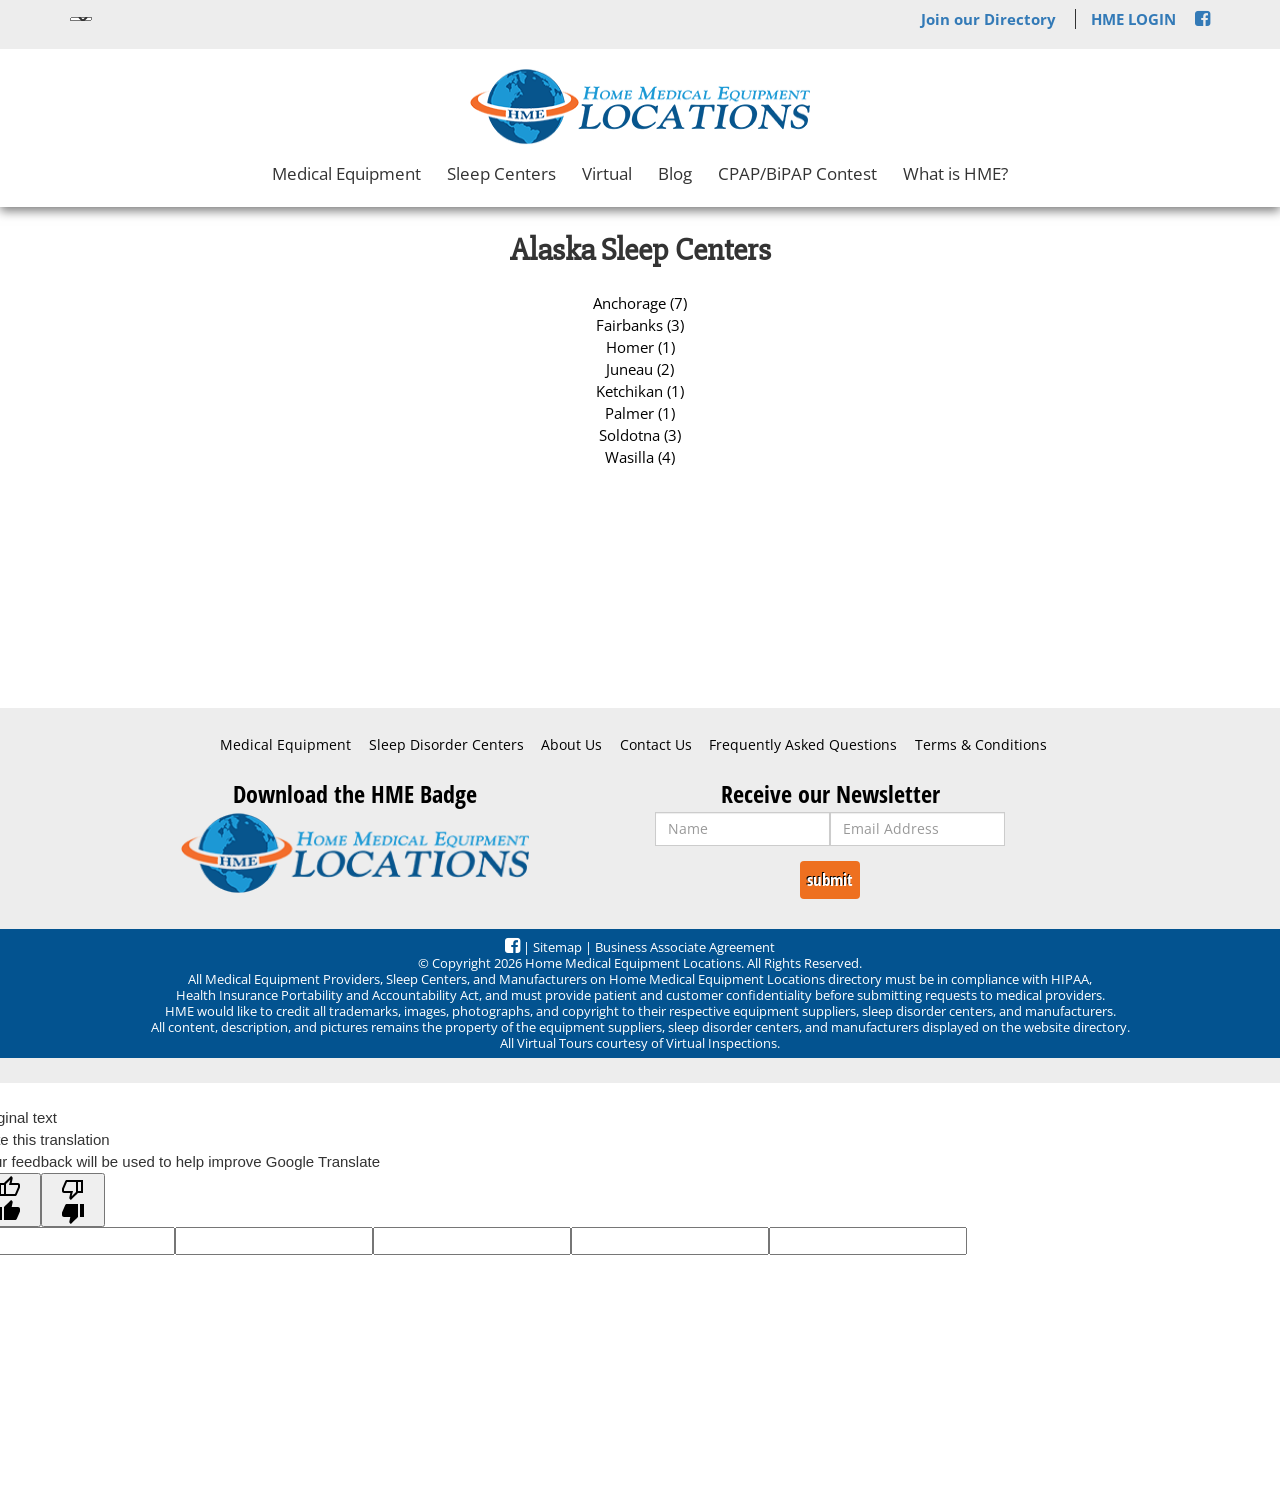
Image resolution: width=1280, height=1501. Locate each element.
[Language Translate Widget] (81, 19)
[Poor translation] (73, 1200)
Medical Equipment (346, 173)
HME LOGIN (1133, 19)
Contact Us (656, 745)
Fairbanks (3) (640, 325)
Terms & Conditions (981, 745)
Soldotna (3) (640, 435)
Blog (675, 173)
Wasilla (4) (640, 457)
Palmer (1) (640, 413)
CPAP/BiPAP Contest (797, 173)
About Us (571, 745)
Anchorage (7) (640, 303)
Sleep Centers (501, 173)
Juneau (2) (640, 369)
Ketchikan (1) (640, 391)
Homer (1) (640, 347)
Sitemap (557, 947)
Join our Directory (988, 19)
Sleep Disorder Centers (446, 745)
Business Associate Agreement (685, 947)
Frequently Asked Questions (803, 745)
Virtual (607, 173)
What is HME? (955, 173)
